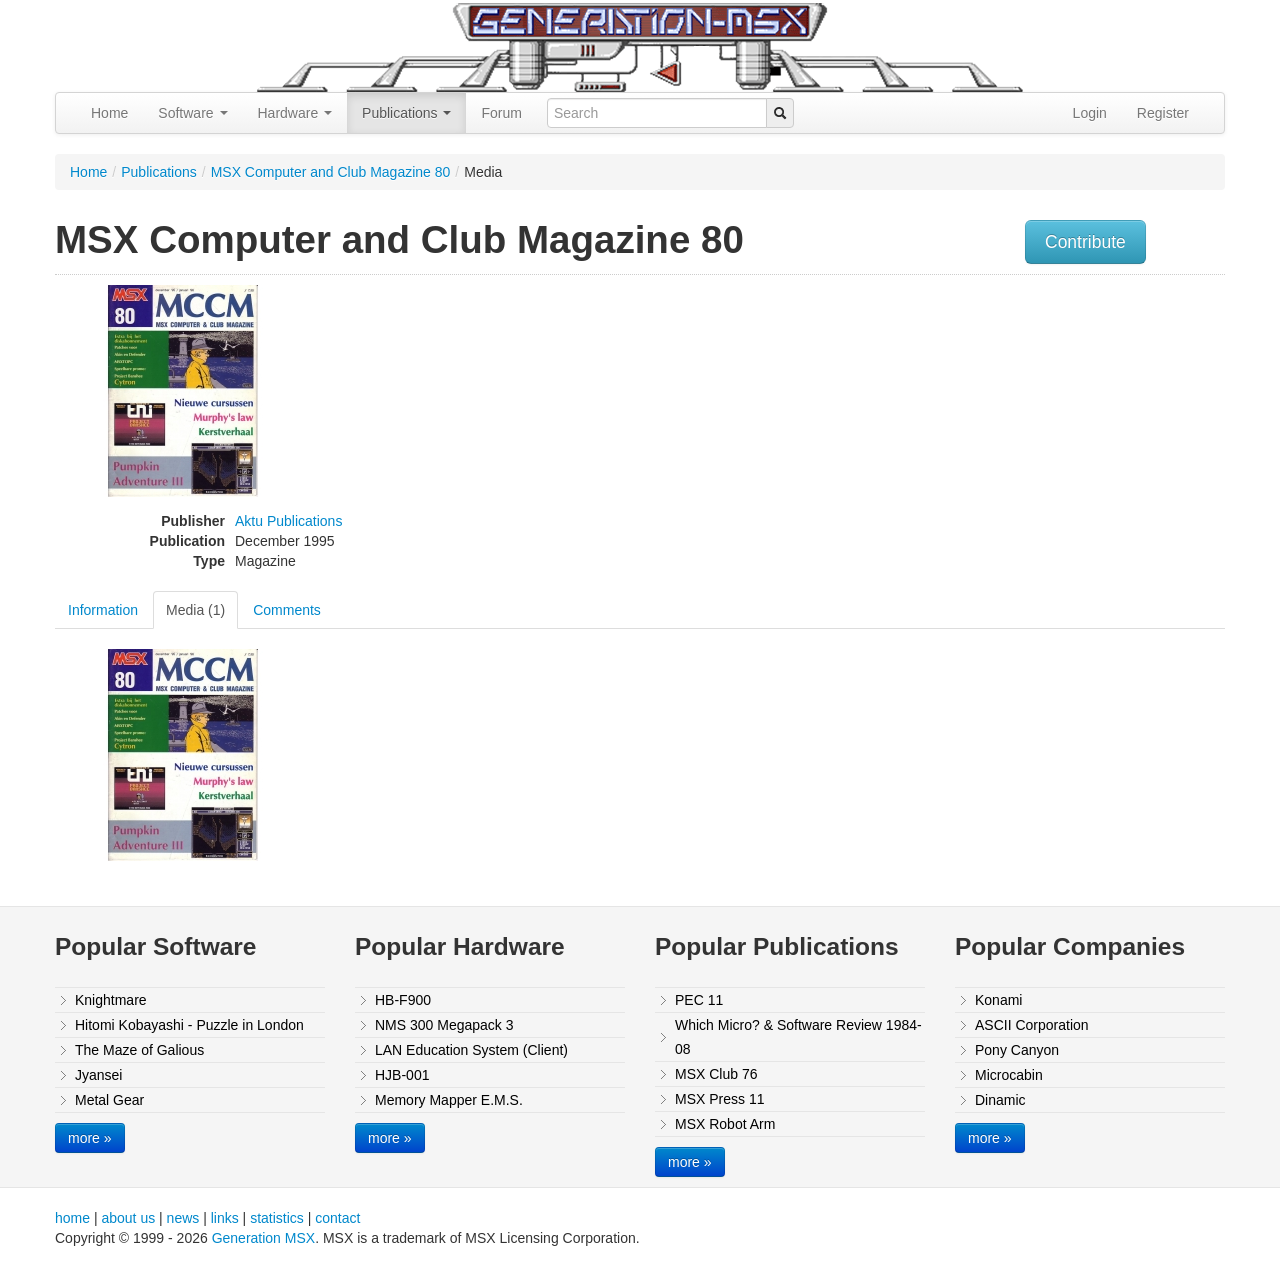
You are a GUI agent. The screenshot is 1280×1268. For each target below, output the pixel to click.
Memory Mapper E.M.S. (449, 1100)
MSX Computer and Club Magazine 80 (331, 172)
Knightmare (111, 1000)
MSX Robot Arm (725, 1124)
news (183, 1218)
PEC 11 (699, 1000)
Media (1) (195, 610)
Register (1163, 113)
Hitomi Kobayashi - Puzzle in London (189, 1025)
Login (1090, 113)
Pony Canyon (1017, 1050)
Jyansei (98, 1075)
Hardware (295, 113)
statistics (277, 1218)
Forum (501, 113)
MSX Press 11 (719, 1099)
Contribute (1085, 242)
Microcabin (1009, 1075)
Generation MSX (264, 1238)
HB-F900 (403, 1000)
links (225, 1218)
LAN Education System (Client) (471, 1050)
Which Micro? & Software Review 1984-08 (798, 1037)
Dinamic (1000, 1100)
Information (103, 610)
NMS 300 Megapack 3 (444, 1025)
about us (128, 1218)
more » (90, 1138)
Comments (287, 610)
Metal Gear (109, 1100)
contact (337, 1218)
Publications (406, 113)
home (72, 1218)
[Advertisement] (1023, 425)
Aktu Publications (288, 521)
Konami (998, 1000)
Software (192, 113)
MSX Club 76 (716, 1074)
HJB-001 (402, 1075)
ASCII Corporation (1032, 1025)
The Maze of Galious (139, 1050)
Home (109, 113)
